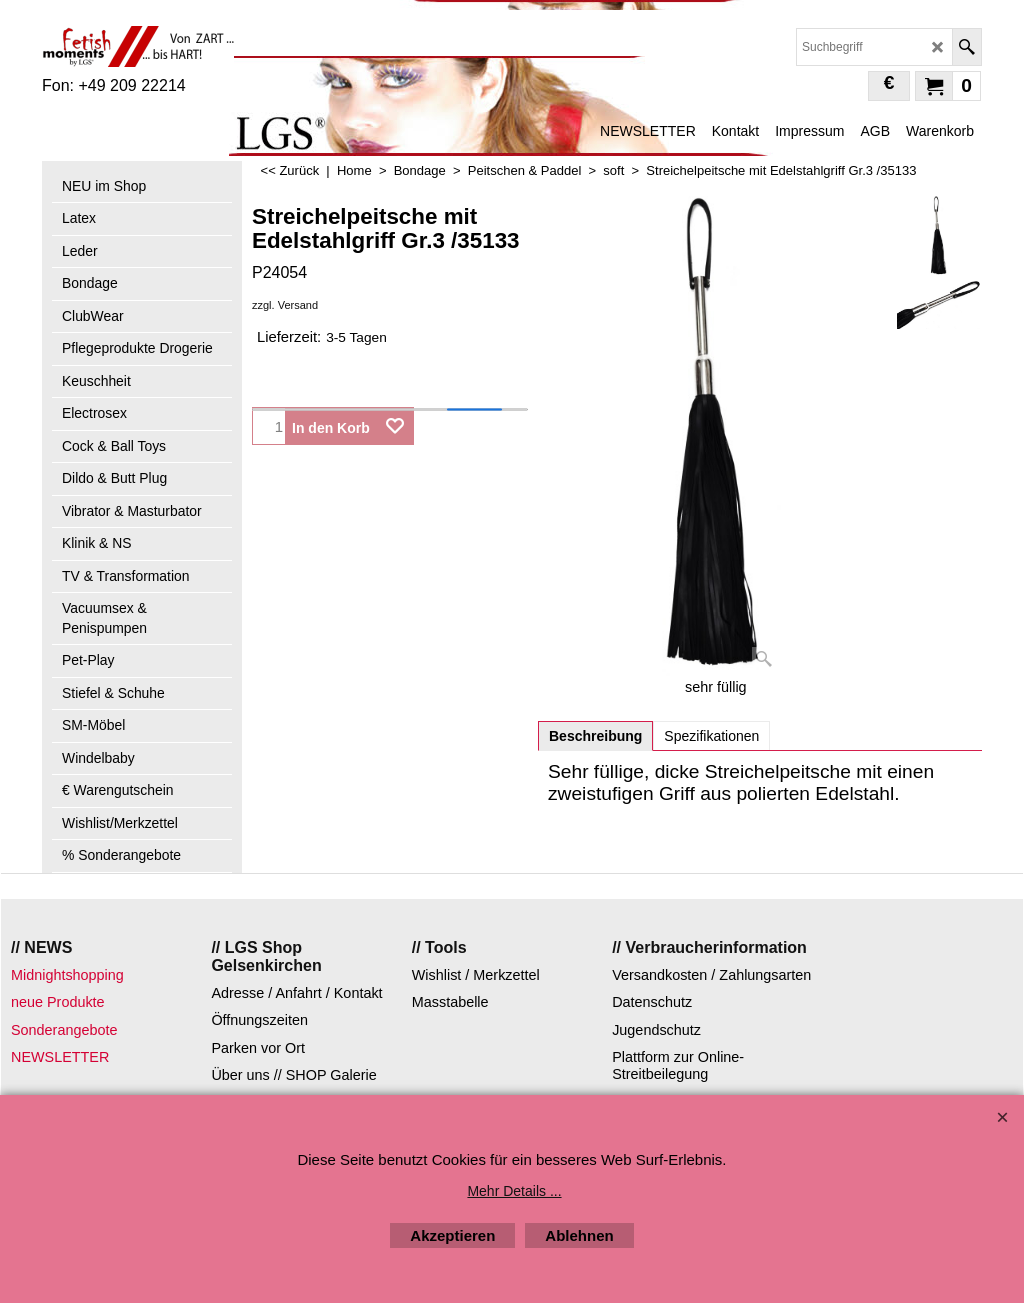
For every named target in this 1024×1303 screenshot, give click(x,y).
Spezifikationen (711, 736)
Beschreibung (595, 736)
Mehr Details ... (514, 1191)
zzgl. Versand (285, 305)
